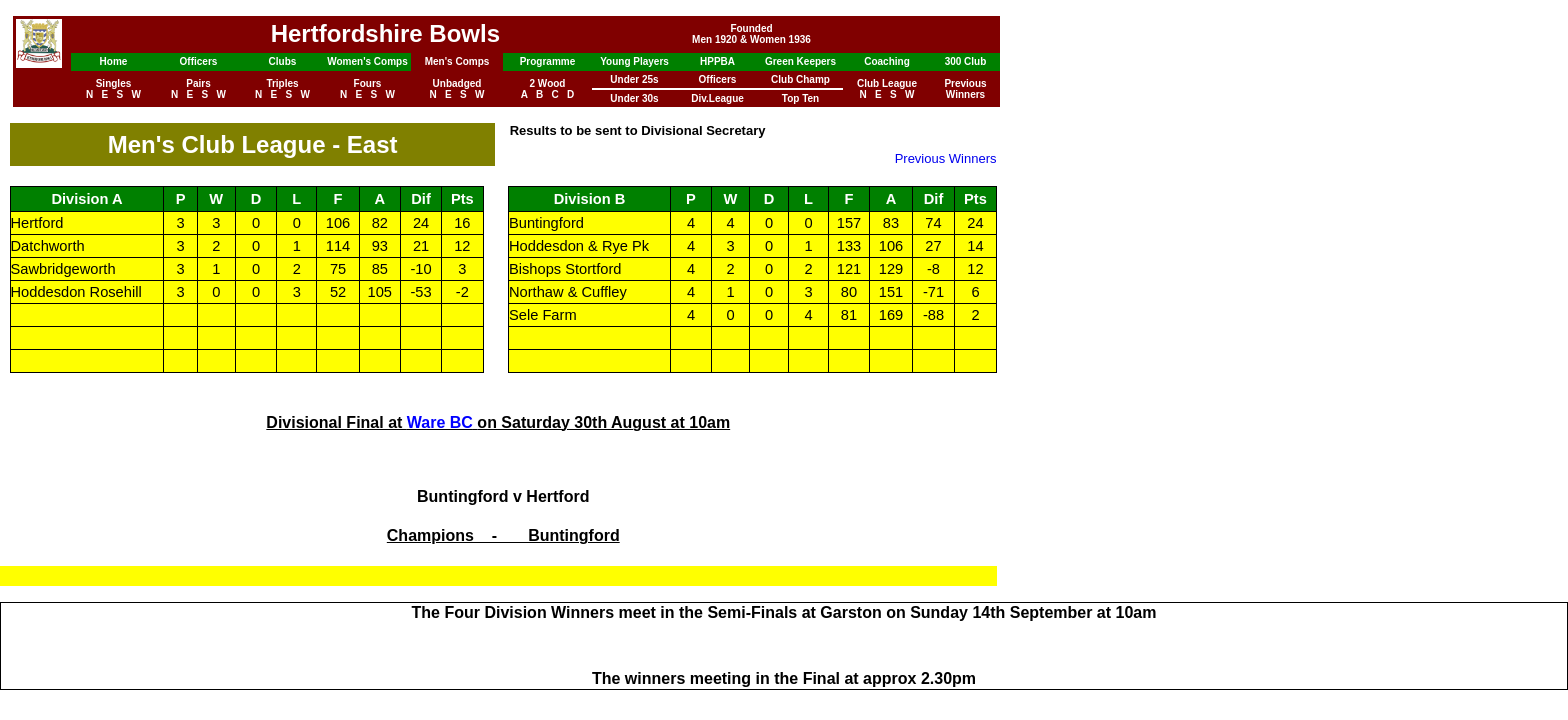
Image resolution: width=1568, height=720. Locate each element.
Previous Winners (946, 158)
